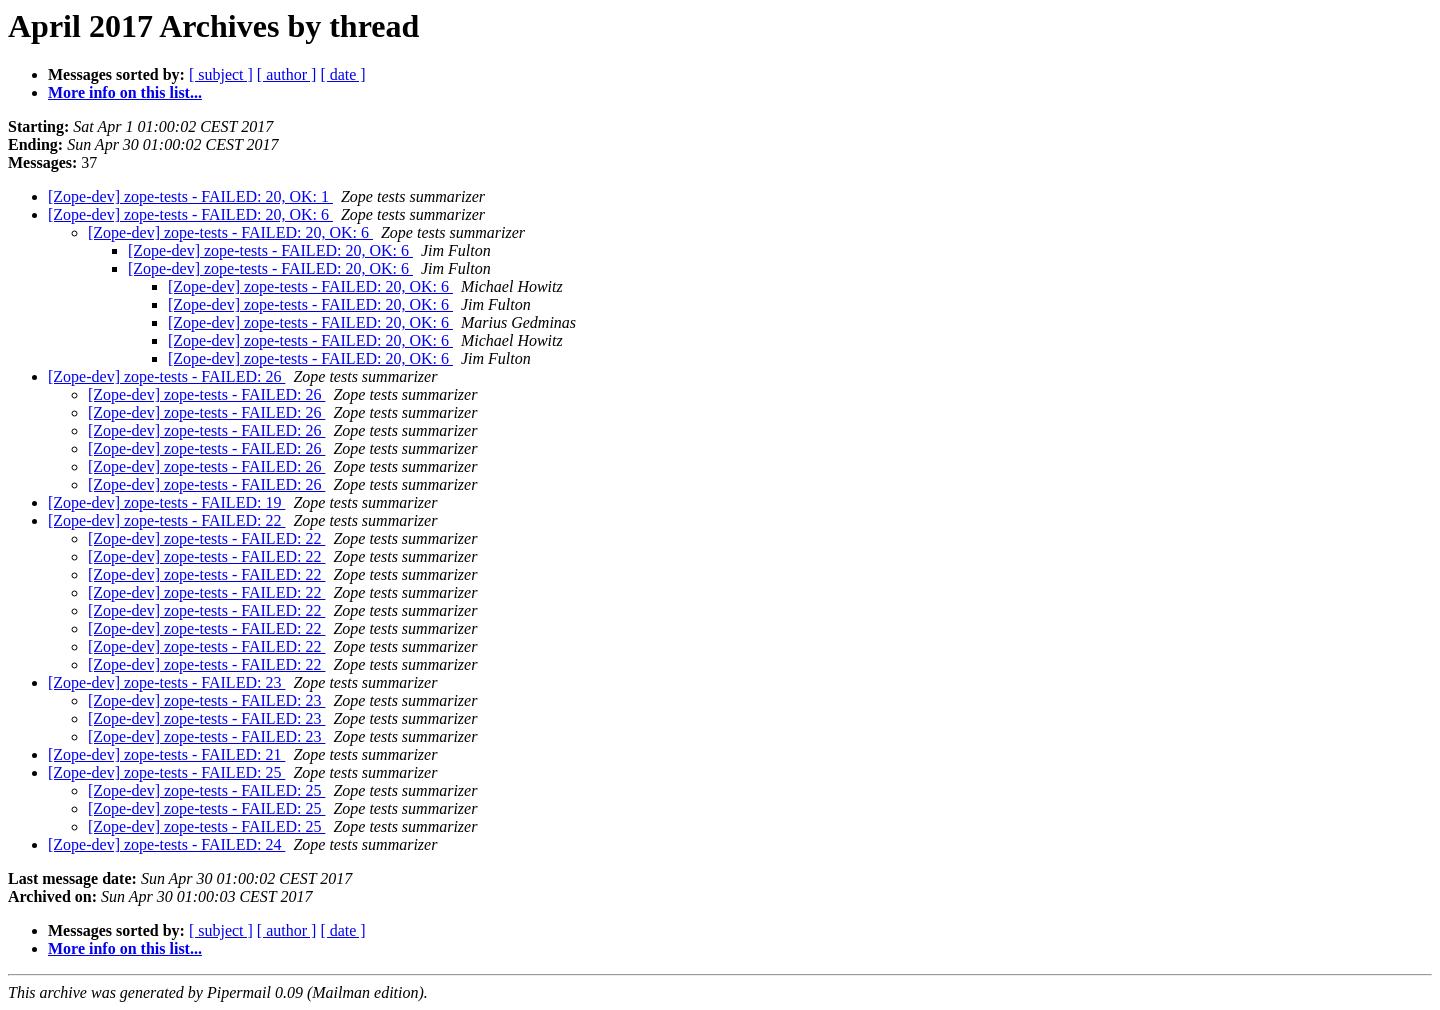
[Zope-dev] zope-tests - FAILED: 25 (166, 772)
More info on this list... (125, 92)
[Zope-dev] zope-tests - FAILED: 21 (166, 754)
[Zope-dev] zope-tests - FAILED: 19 (166, 502)
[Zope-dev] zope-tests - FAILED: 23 (166, 682)
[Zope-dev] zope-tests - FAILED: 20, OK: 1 (190, 196)
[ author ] (287, 74)
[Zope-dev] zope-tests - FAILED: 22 (166, 520)
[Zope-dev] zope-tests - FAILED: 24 (166, 844)
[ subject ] (221, 74)
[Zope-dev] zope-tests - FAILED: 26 (166, 376)
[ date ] (342, 74)
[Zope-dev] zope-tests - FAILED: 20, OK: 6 (190, 214)
